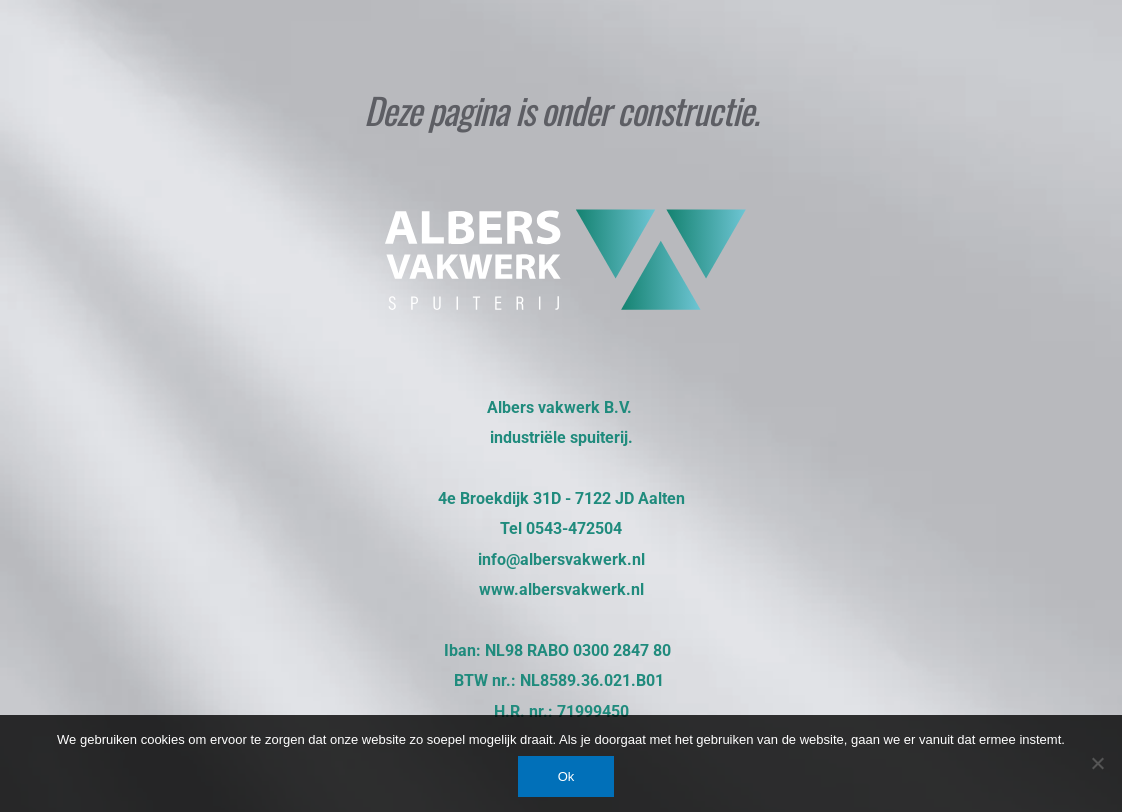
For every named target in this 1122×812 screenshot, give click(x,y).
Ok (566, 776)
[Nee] (1097, 763)
